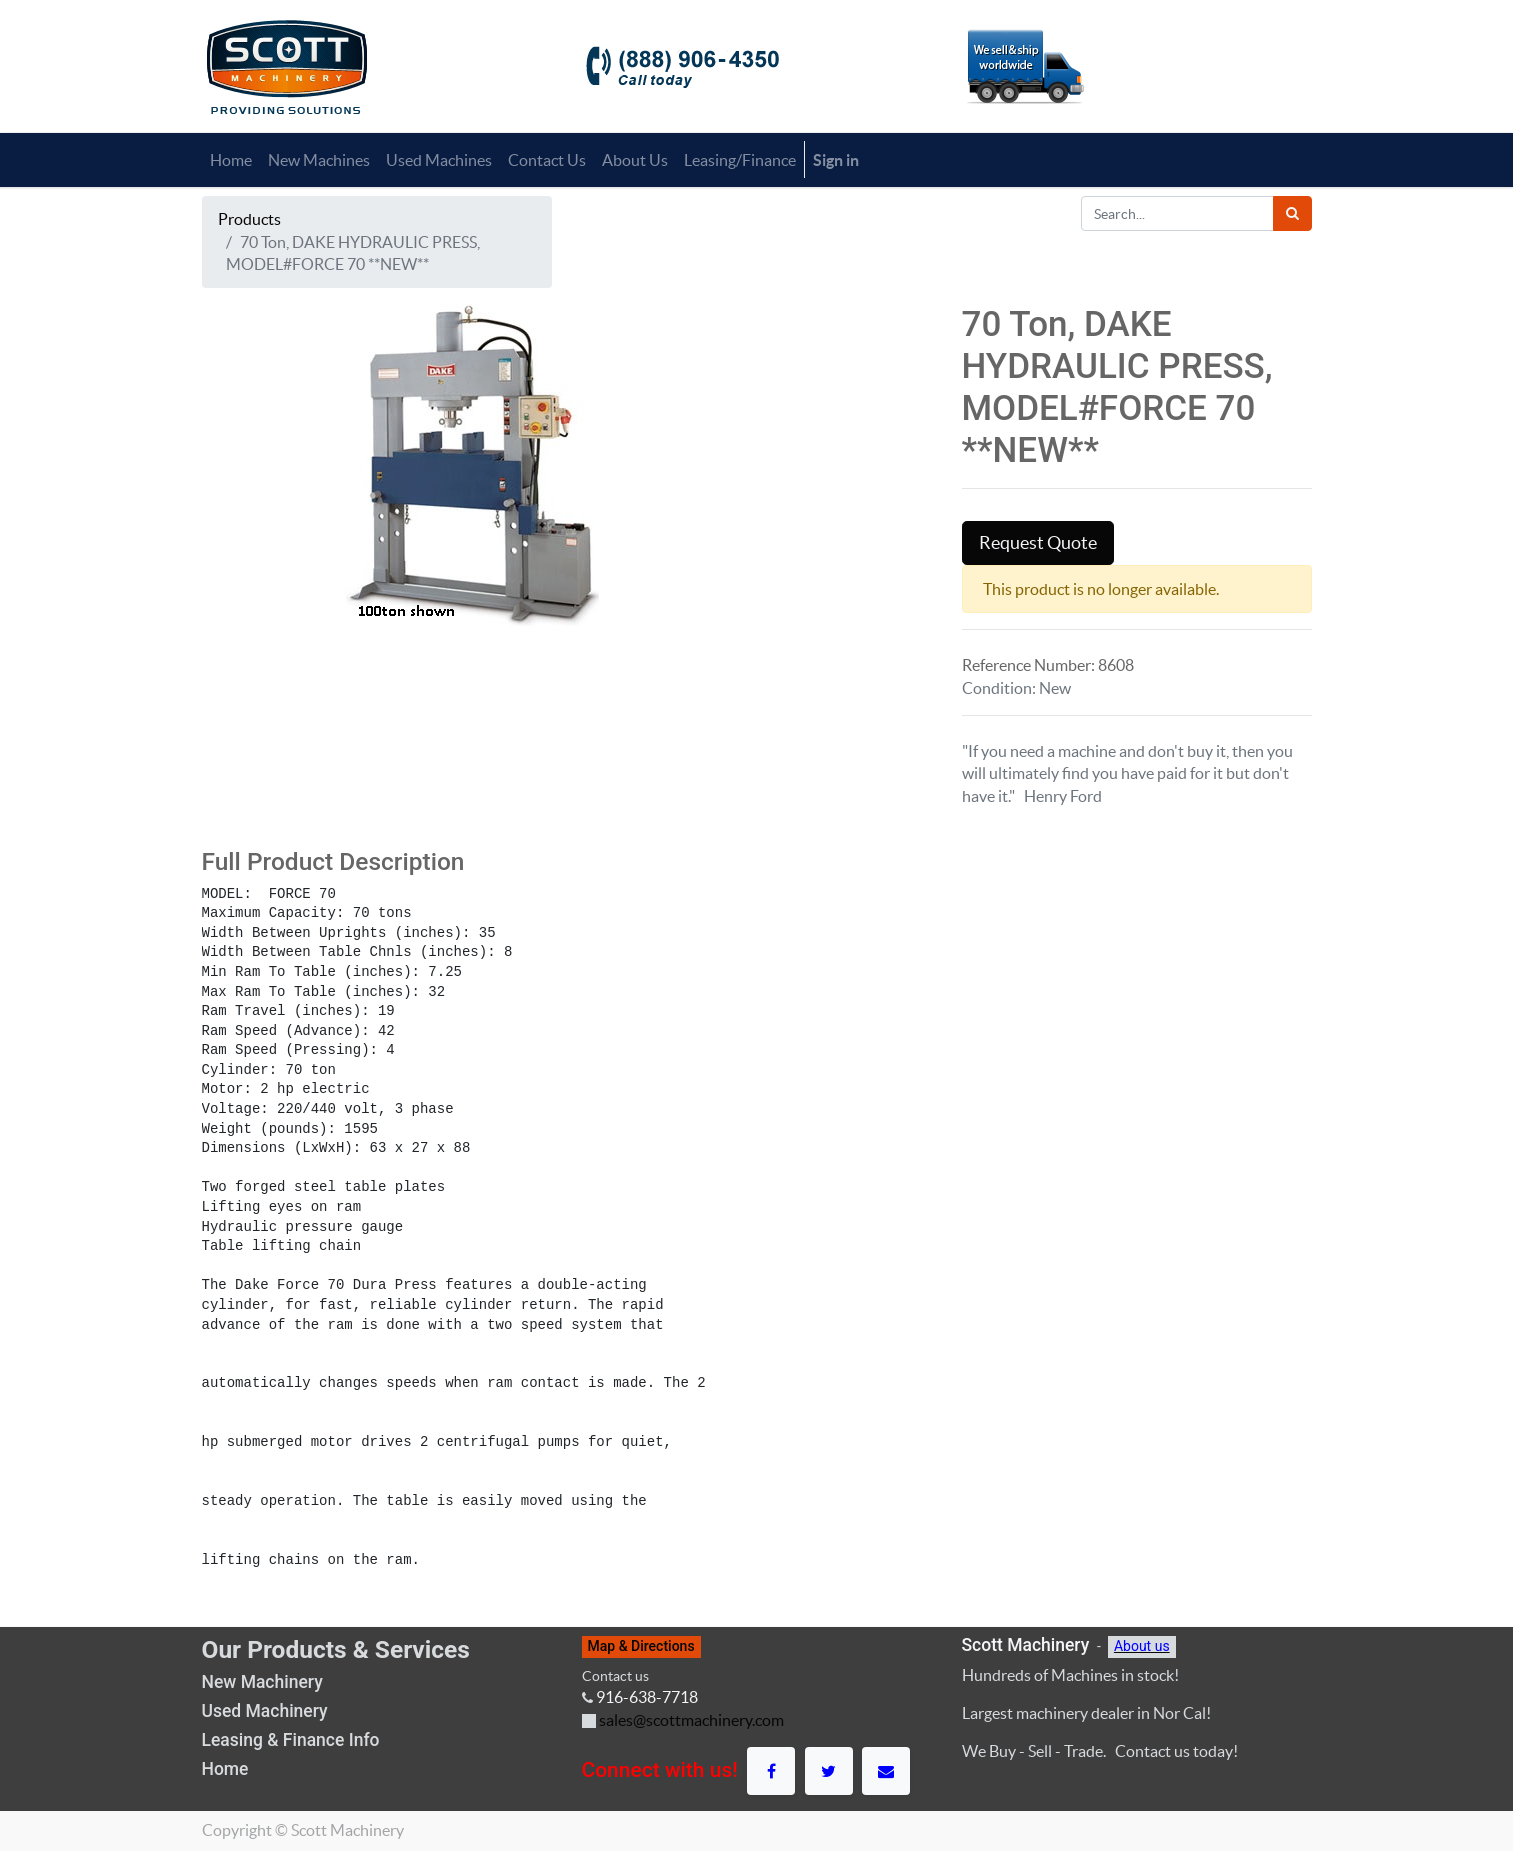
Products (249, 219)
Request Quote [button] (1038, 543)
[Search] (1292, 213)
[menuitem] (231, 160)
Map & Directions (641, 1646)
